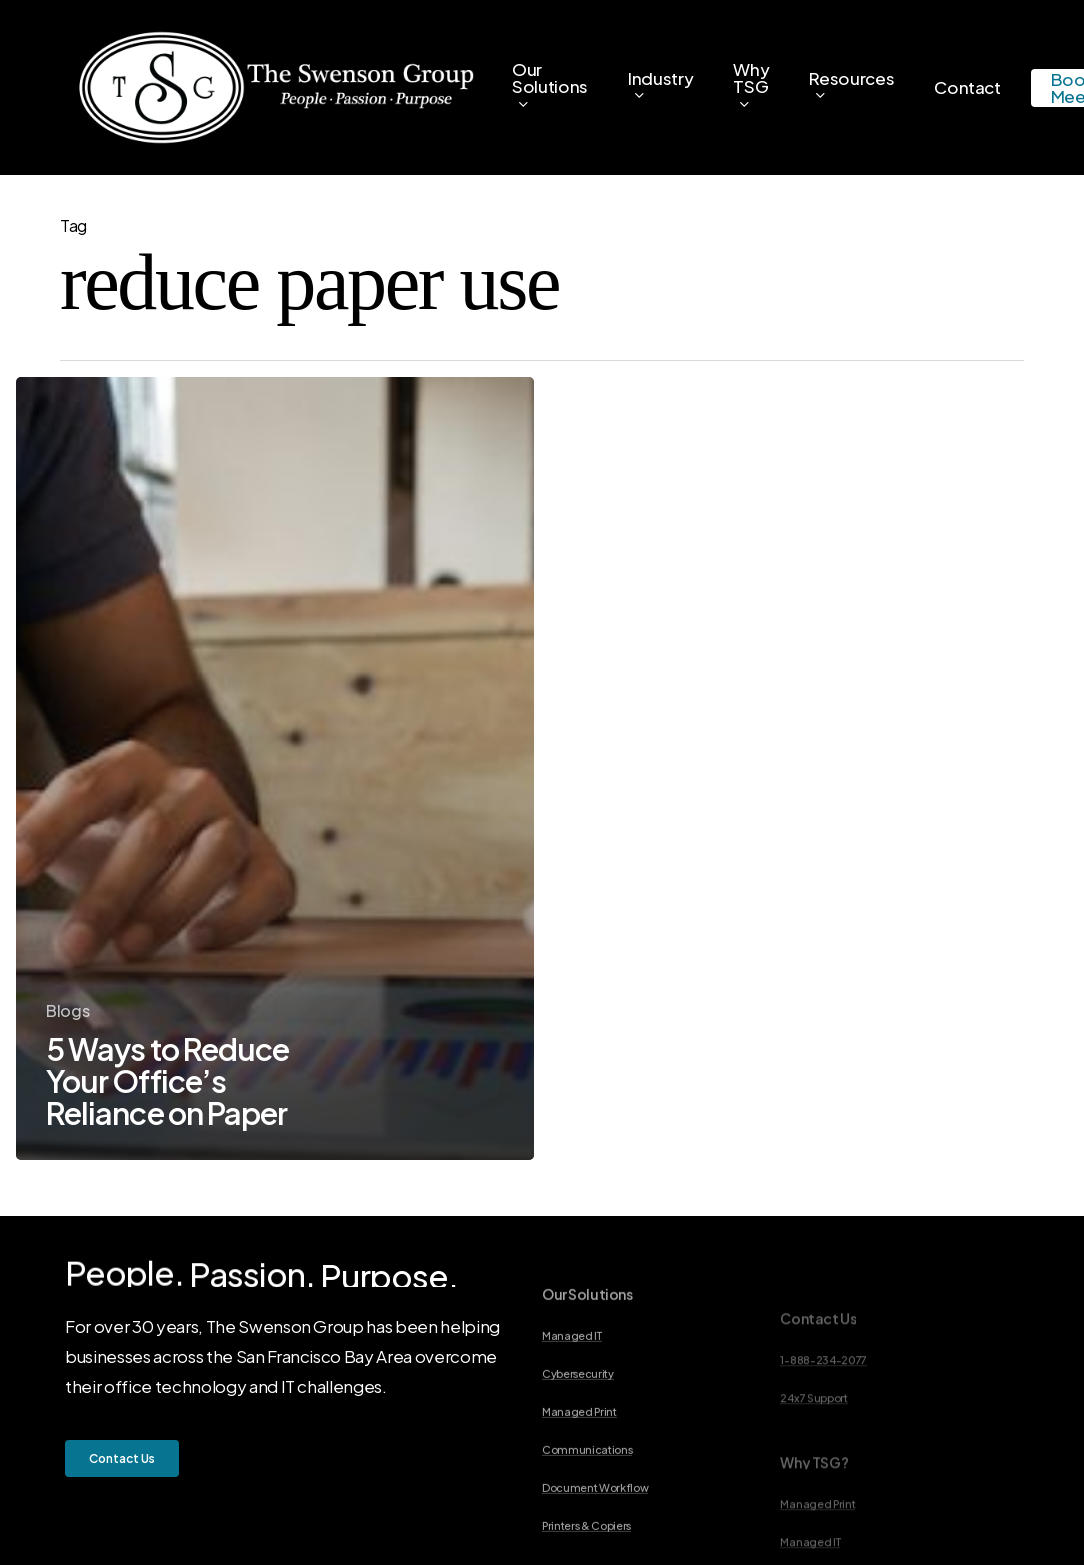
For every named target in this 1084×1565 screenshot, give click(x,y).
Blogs (67, 1010)
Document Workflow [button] (595, 1547)
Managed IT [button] (572, 1395)
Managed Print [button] (579, 1471)
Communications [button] (587, 1509)
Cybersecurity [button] (578, 1433)
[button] (122, 1458)
